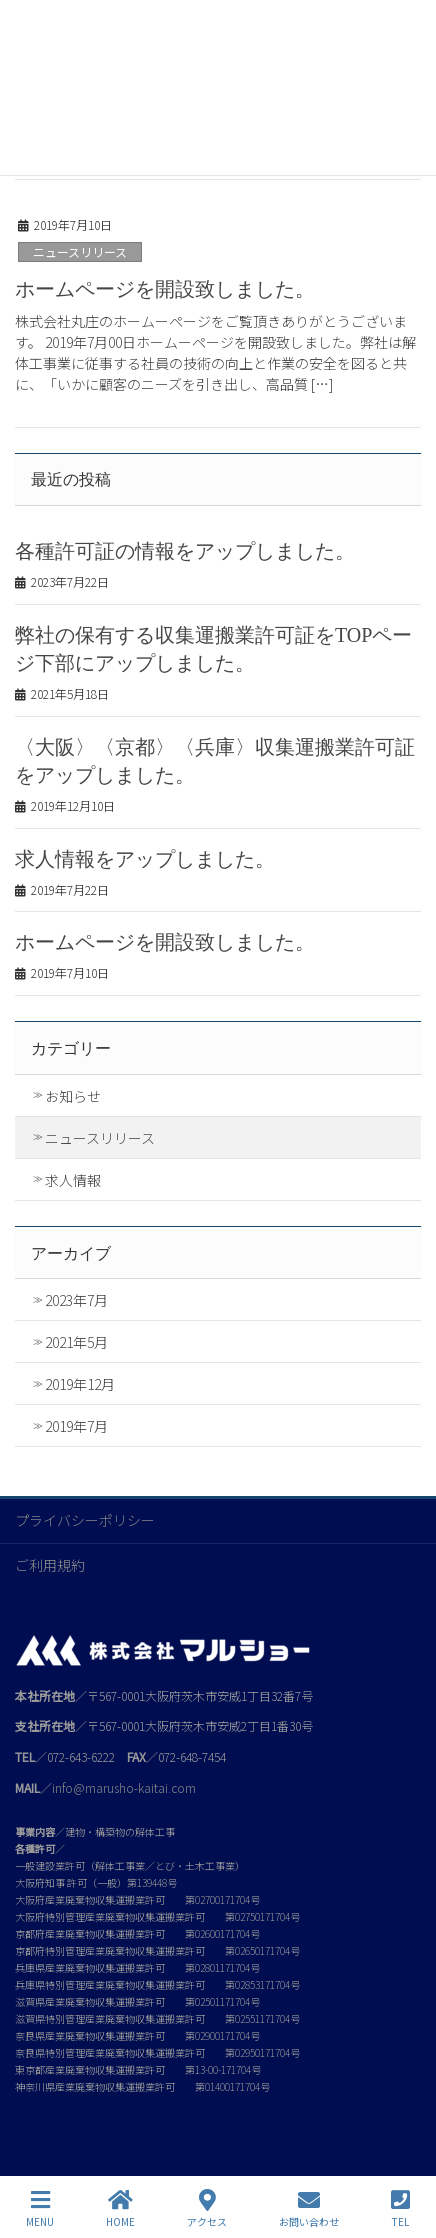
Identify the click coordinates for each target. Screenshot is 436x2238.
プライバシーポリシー (85, 1520)
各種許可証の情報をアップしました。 (185, 551)
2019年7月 (76, 1426)
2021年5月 (76, 1342)
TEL (400, 2208)
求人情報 (73, 1180)
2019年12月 (80, 1384)
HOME (120, 2208)
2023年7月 (76, 1300)
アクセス (207, 2208)
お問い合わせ (309, 2208)
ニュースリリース (80, 251)
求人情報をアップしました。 (145, 859)
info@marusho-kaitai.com (124, 1787)
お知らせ (73, 1096)
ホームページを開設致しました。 (165, 289)
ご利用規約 (50, 1565)
